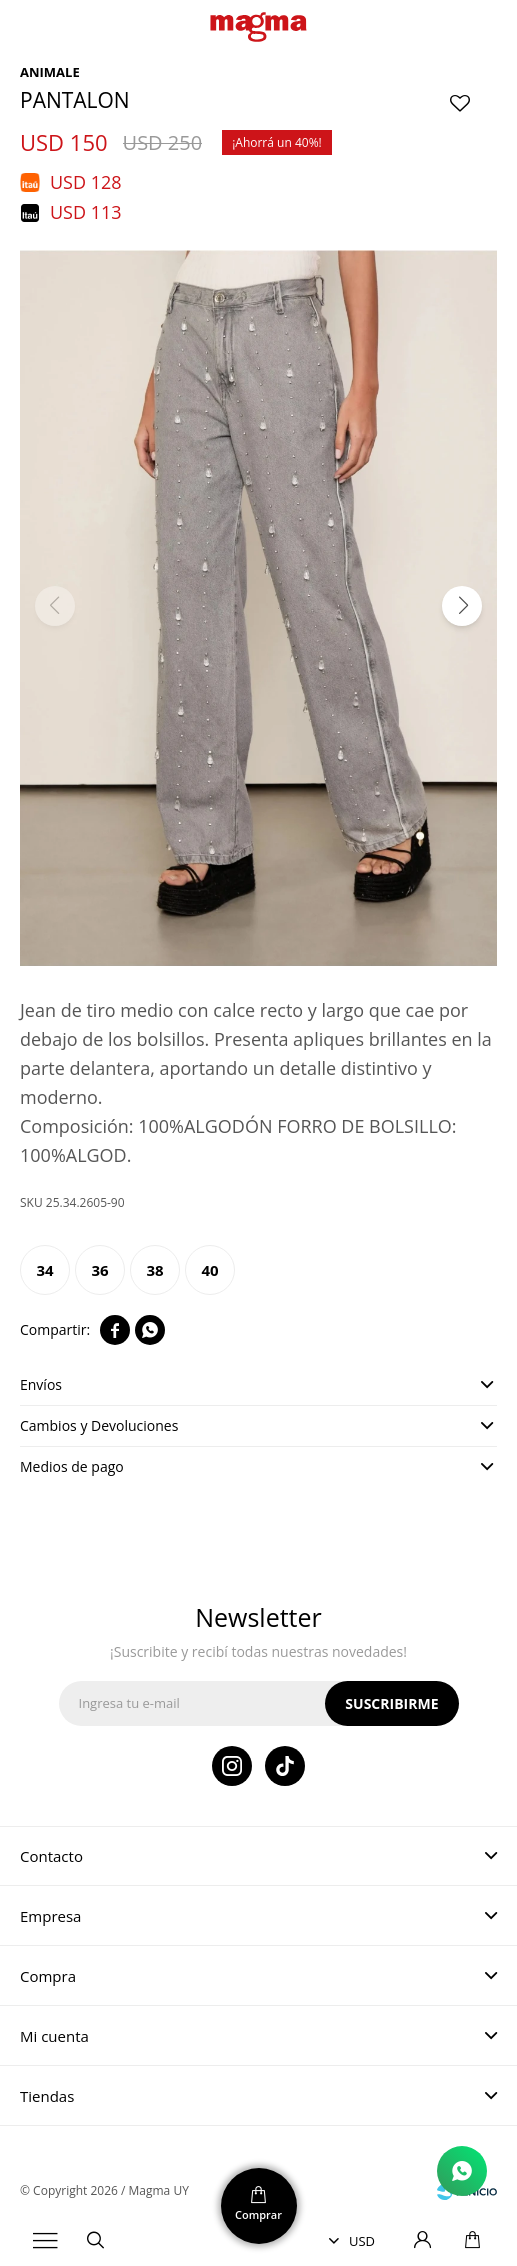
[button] (462, 606)
